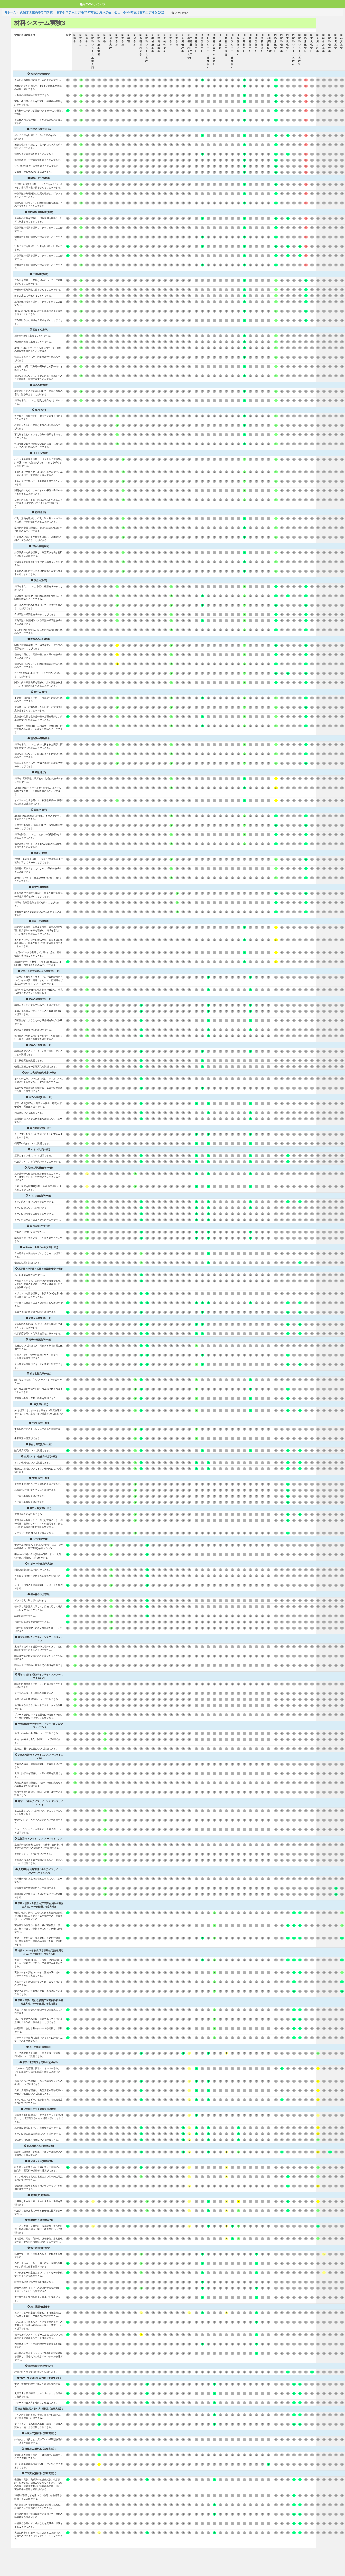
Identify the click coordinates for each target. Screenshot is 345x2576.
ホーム (10, 12)
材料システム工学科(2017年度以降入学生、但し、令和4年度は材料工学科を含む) (110, 12)
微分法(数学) (39, 580)
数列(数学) (39, 409)
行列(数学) (39, 512)
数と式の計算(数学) (39, 73)
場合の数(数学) (39, 385)
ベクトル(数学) (39, 453)
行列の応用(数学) (39, 546)
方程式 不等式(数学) (39, 129)
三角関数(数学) (39, 274)
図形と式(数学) (39, 329)
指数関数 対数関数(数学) (39, 212)
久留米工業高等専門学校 (36, 12)
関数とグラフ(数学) (39, 178)
